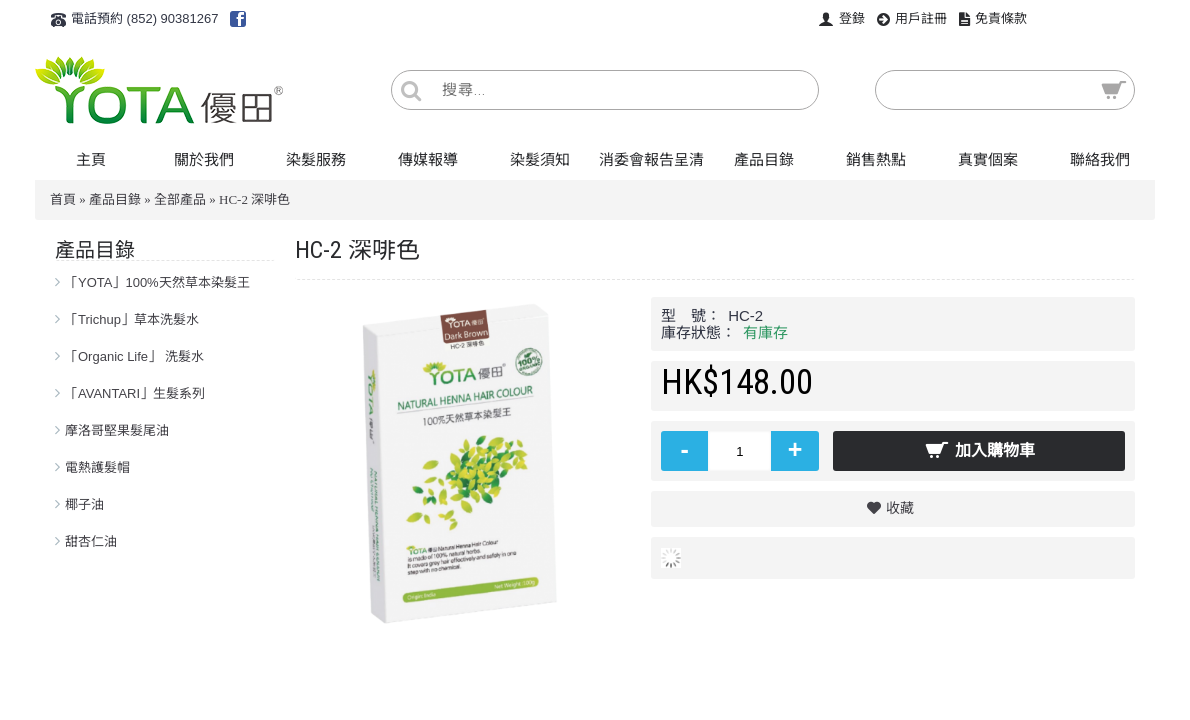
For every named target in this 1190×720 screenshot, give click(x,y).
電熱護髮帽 (97, 467)
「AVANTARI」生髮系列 (135, 393)
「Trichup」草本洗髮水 (132, 319)
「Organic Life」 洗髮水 (134, 356)
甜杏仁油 (91, 541)
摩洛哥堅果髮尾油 (117, 430)
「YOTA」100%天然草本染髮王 (157, 282)
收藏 (900, 508)
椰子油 (84, 504)
